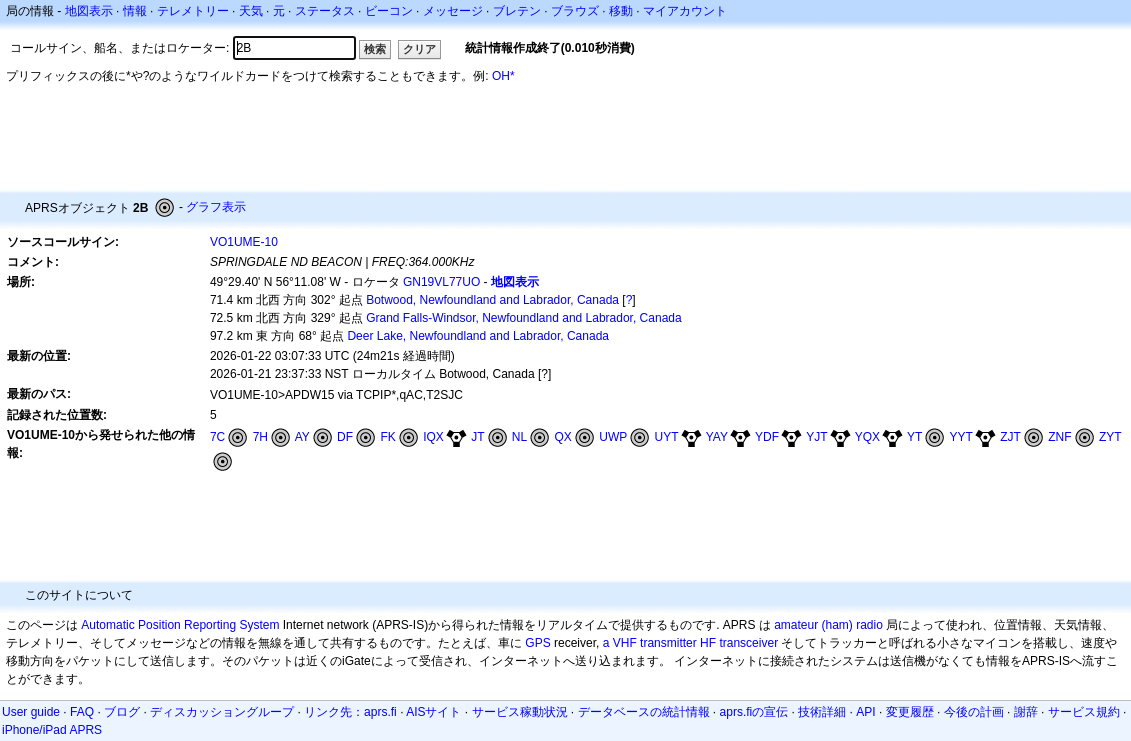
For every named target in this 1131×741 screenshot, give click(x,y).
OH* (503, 76)
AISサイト (433, 712)
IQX (433, 437)
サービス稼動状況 (520, 712)
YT (914, 437)
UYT (667, 437)
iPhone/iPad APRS (52, 730)
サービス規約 (1084, 712)
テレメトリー (193, 11)
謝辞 (1026, 712)
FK (387, 437)
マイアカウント (685, 11)
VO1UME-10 (244, 242)
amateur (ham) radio (828, 625)
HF (708, 643)
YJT (816, 437)
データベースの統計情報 (644, 712)
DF (345, 437)
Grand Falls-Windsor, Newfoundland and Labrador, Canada (524, 318)
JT (477, 437)
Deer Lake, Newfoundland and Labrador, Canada (478, 336)
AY (302, 437)
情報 (135, 11)
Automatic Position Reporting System (180, 625)
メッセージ (453, 11)
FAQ (82, 712)
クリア (419, 49)
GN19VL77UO (441, 282)
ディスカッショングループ (222, 712)
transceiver (748, 643)
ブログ (122, 712)
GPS (537, 643)
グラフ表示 (216, 207)
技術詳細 (822, 712)
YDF (767, 437)
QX (563, 437)
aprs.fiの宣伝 (754, 712)
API (865, 712)
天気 (251, 11)
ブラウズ (575, 11)
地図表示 (89, 11)
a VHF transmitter (650, 643)
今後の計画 (974, 712)
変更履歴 (910, 712)
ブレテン (517, 11)
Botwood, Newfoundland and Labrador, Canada (492, 300)
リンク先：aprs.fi (350, 712)
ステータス (325, 11)
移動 (621, 11)
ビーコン (389, 11)
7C (217, 437)
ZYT (1110, 437)
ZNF (1059, 437)
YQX (867, 437)
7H (260, 437)
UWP (613, 437)
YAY (717, 437)
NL (519, 437)
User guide (31, 712)
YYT (961, 437)
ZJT (1010, 437)
